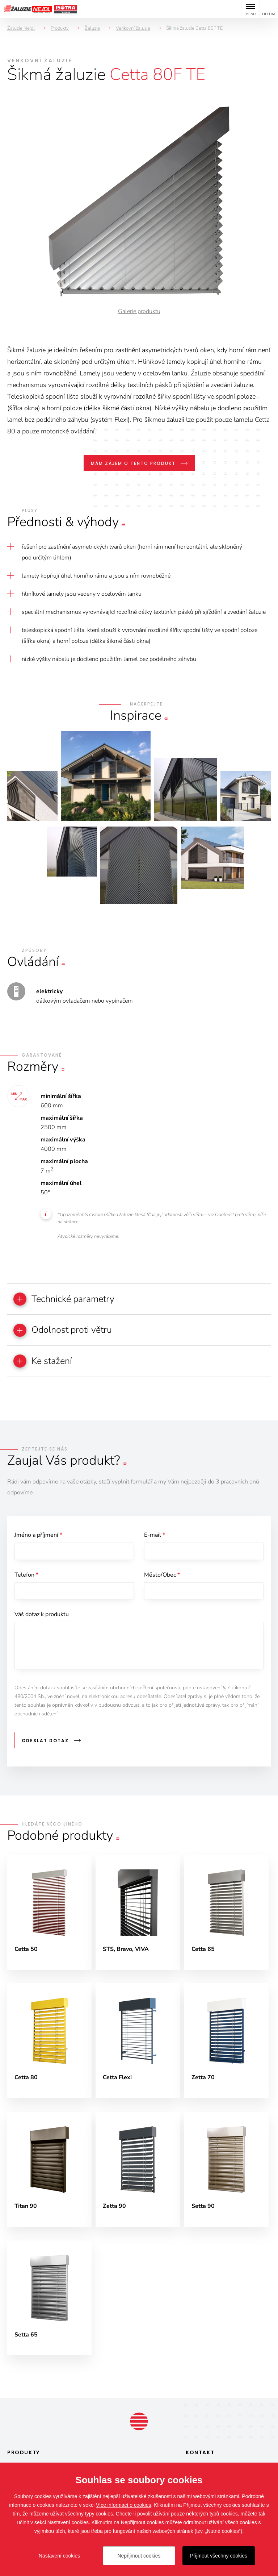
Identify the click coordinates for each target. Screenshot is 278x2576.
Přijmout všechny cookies (218, 2556)
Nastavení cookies (59, 2556)
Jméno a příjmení (38, 1536)
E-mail (154, 1536)
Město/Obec (162, 1577)
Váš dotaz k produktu (41, 1618)
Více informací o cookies (123, 2505)
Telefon (26, 1577)
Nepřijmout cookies (138, 2556)
